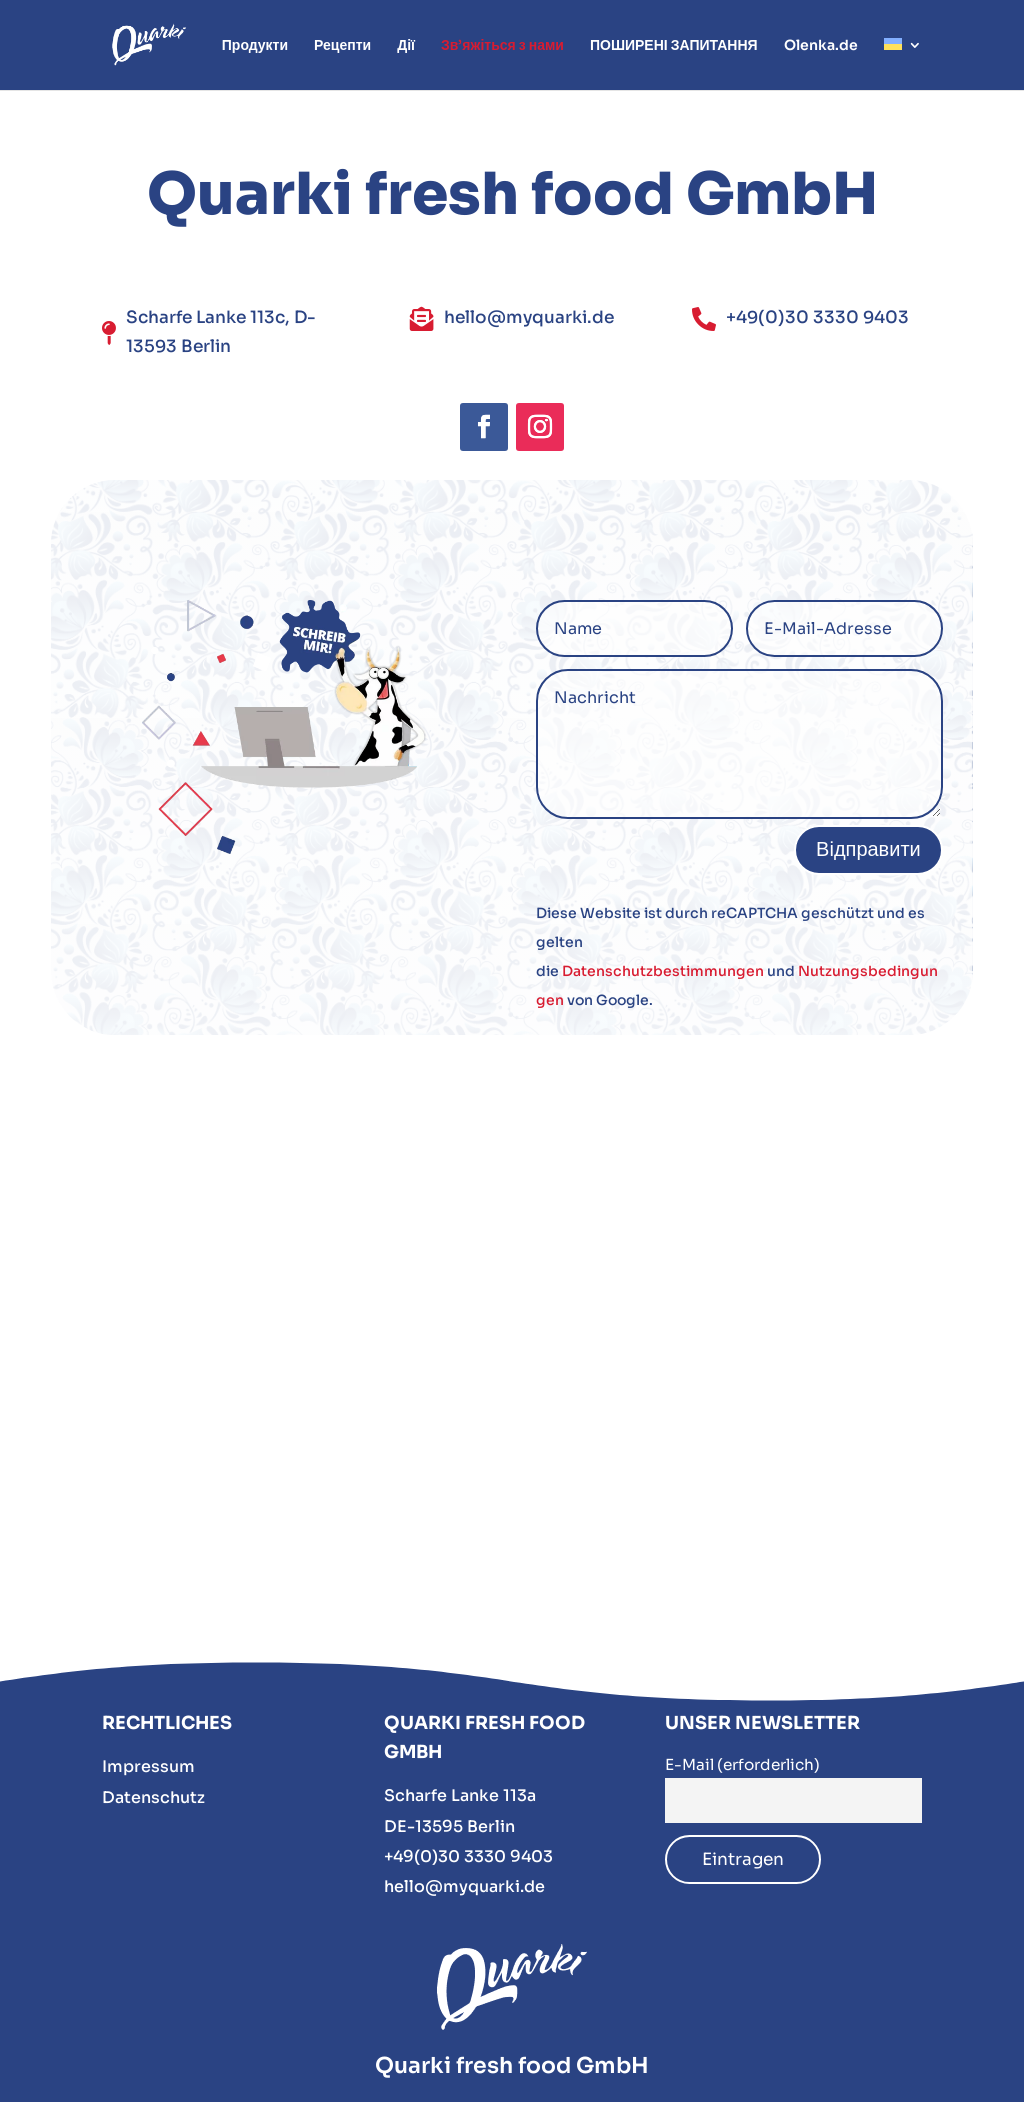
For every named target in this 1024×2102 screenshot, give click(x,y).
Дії (406, 46)
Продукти (255, 46)
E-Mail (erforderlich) (742, 1764)
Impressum (148, 1766)
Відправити (868, 849)
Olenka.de (821, 46)
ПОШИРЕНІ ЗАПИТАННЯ (674, 46)
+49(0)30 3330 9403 (468, 1856)
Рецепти (342, 46)
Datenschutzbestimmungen (663, 971)
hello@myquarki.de (464, 1886)
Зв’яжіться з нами (502, 46)
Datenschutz (153, 1797)
